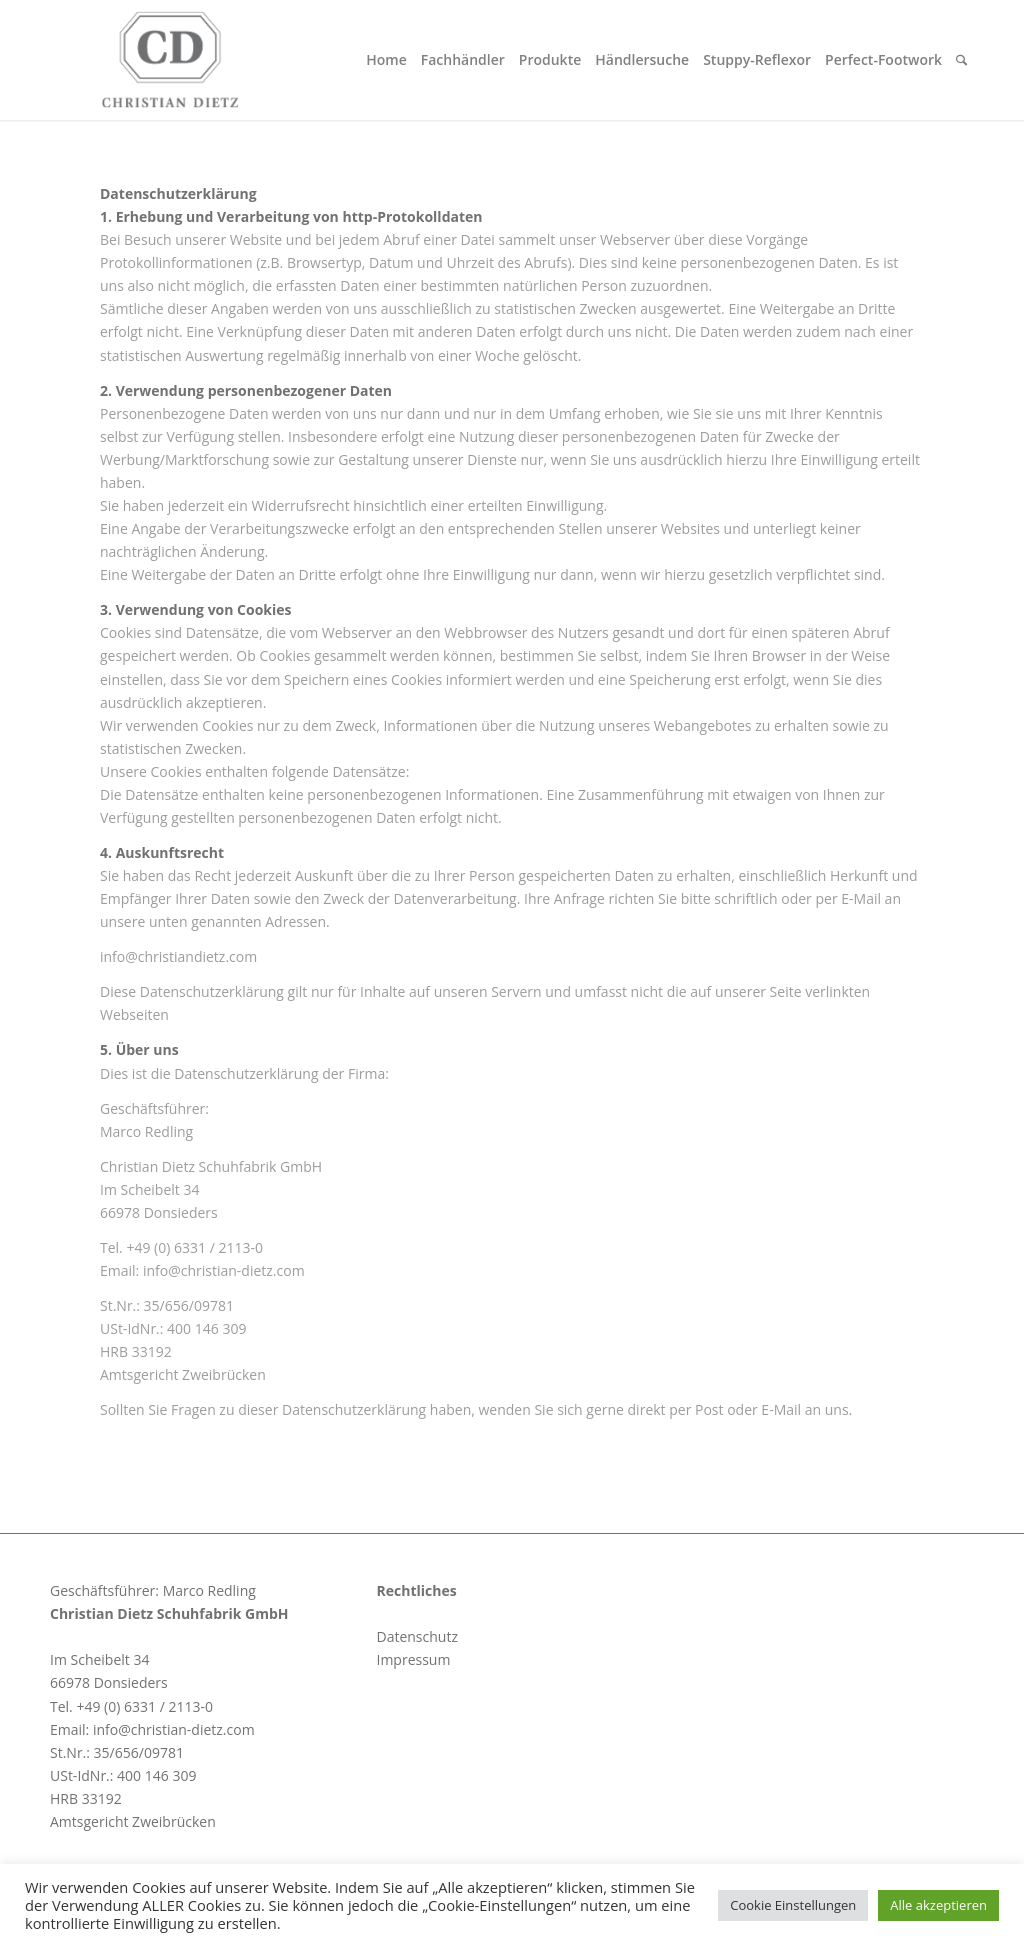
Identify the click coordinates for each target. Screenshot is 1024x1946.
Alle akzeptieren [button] (938, 1905)
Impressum (413, 1659)
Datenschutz (416, 1636)
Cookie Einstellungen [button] (793, 1905)
